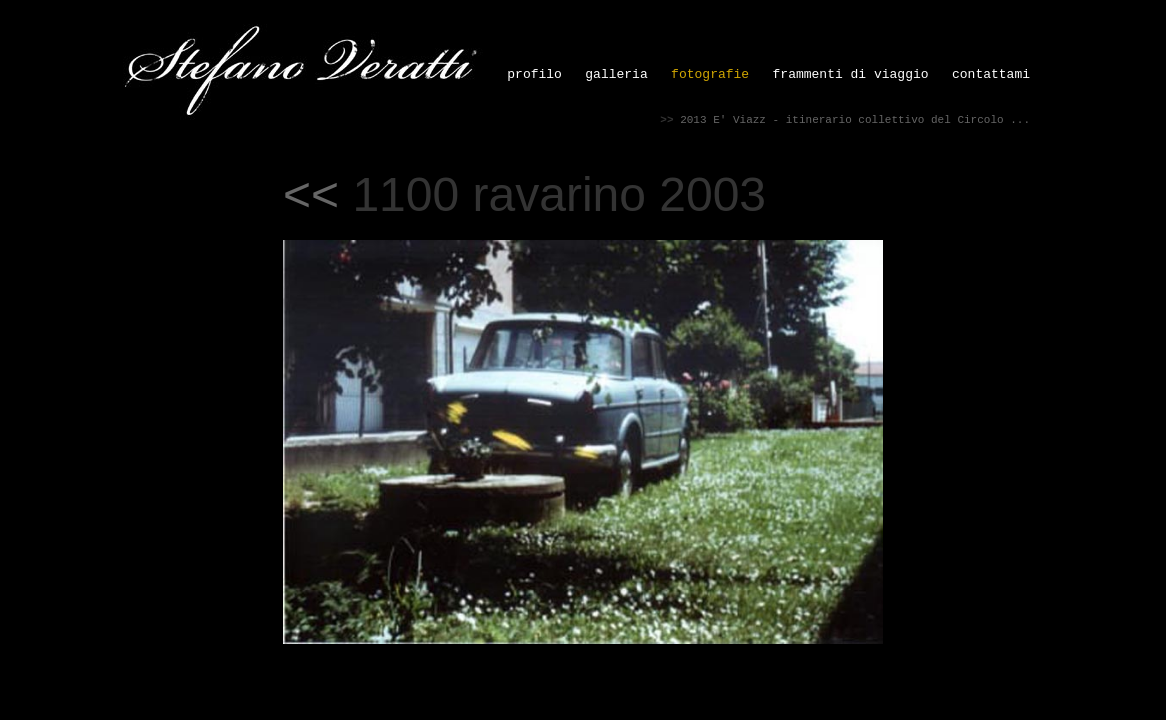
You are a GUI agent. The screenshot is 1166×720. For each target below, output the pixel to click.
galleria (616, 74)
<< (311, 194)
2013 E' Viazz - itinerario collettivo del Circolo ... (855, 120)
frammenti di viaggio (851, 74)
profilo (534, 74)
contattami (991, 74)
